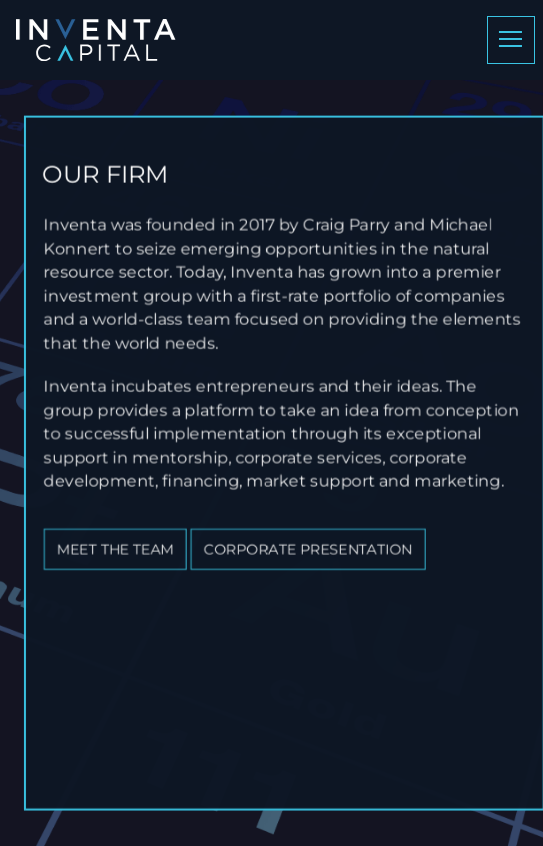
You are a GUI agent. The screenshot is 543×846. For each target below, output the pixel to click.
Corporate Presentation (317, 546)
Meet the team (124, 546)
